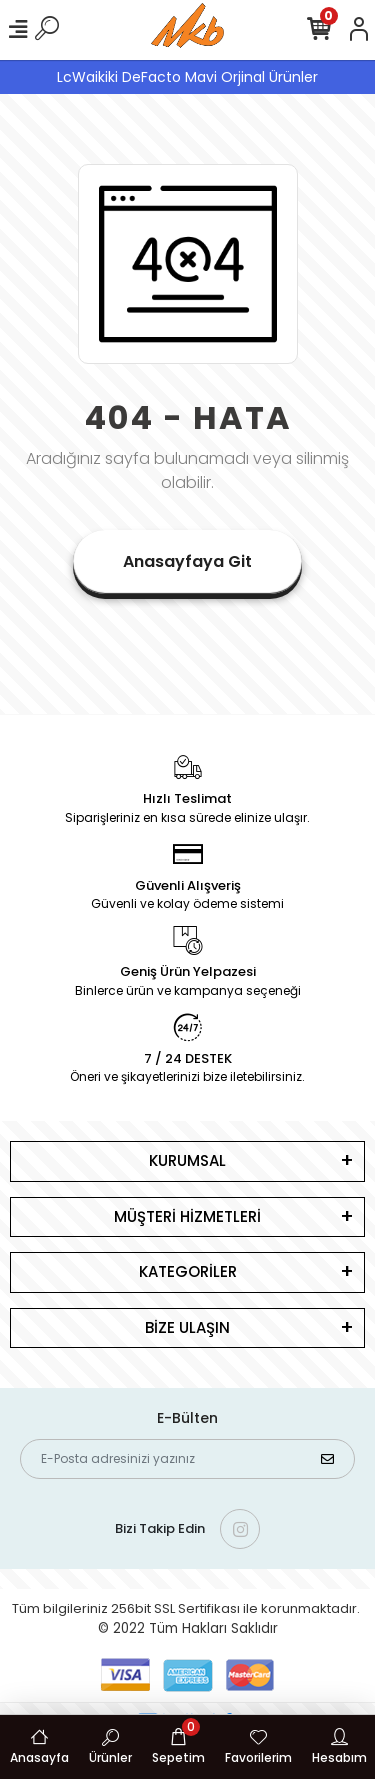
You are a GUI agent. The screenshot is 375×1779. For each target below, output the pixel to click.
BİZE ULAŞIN (187, 1327)
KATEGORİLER (188, 1271)
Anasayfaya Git (187, 561)
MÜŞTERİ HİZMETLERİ (187, 1216)
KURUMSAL (187, 1160)
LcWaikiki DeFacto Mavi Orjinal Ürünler (187, 77)
